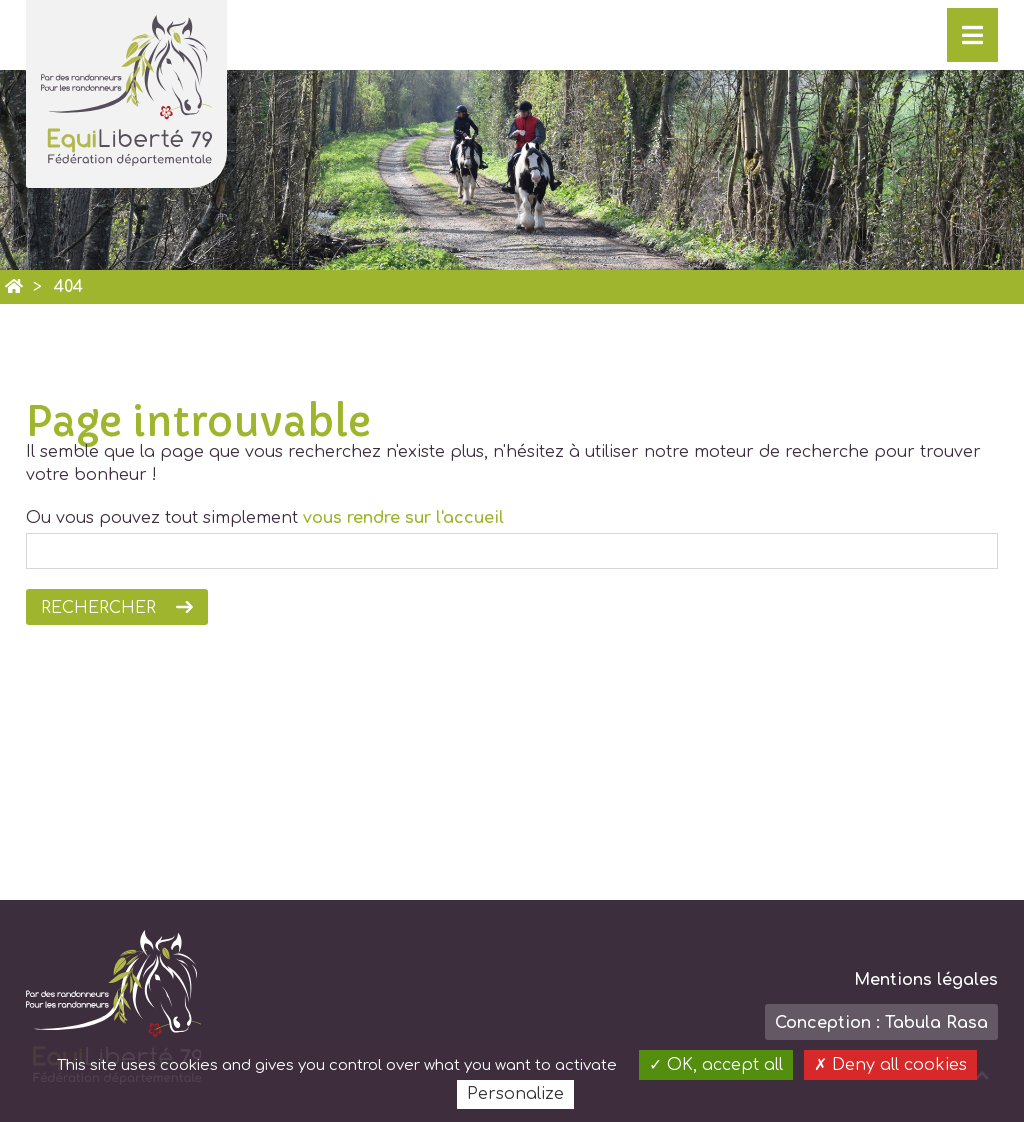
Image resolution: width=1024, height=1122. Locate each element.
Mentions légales (926, 980)
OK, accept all (716, 1065)
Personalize (515, 1094)
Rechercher (98, 608)
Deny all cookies (890, 1065)
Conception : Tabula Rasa (881, 1023)
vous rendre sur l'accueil (403, 518)
